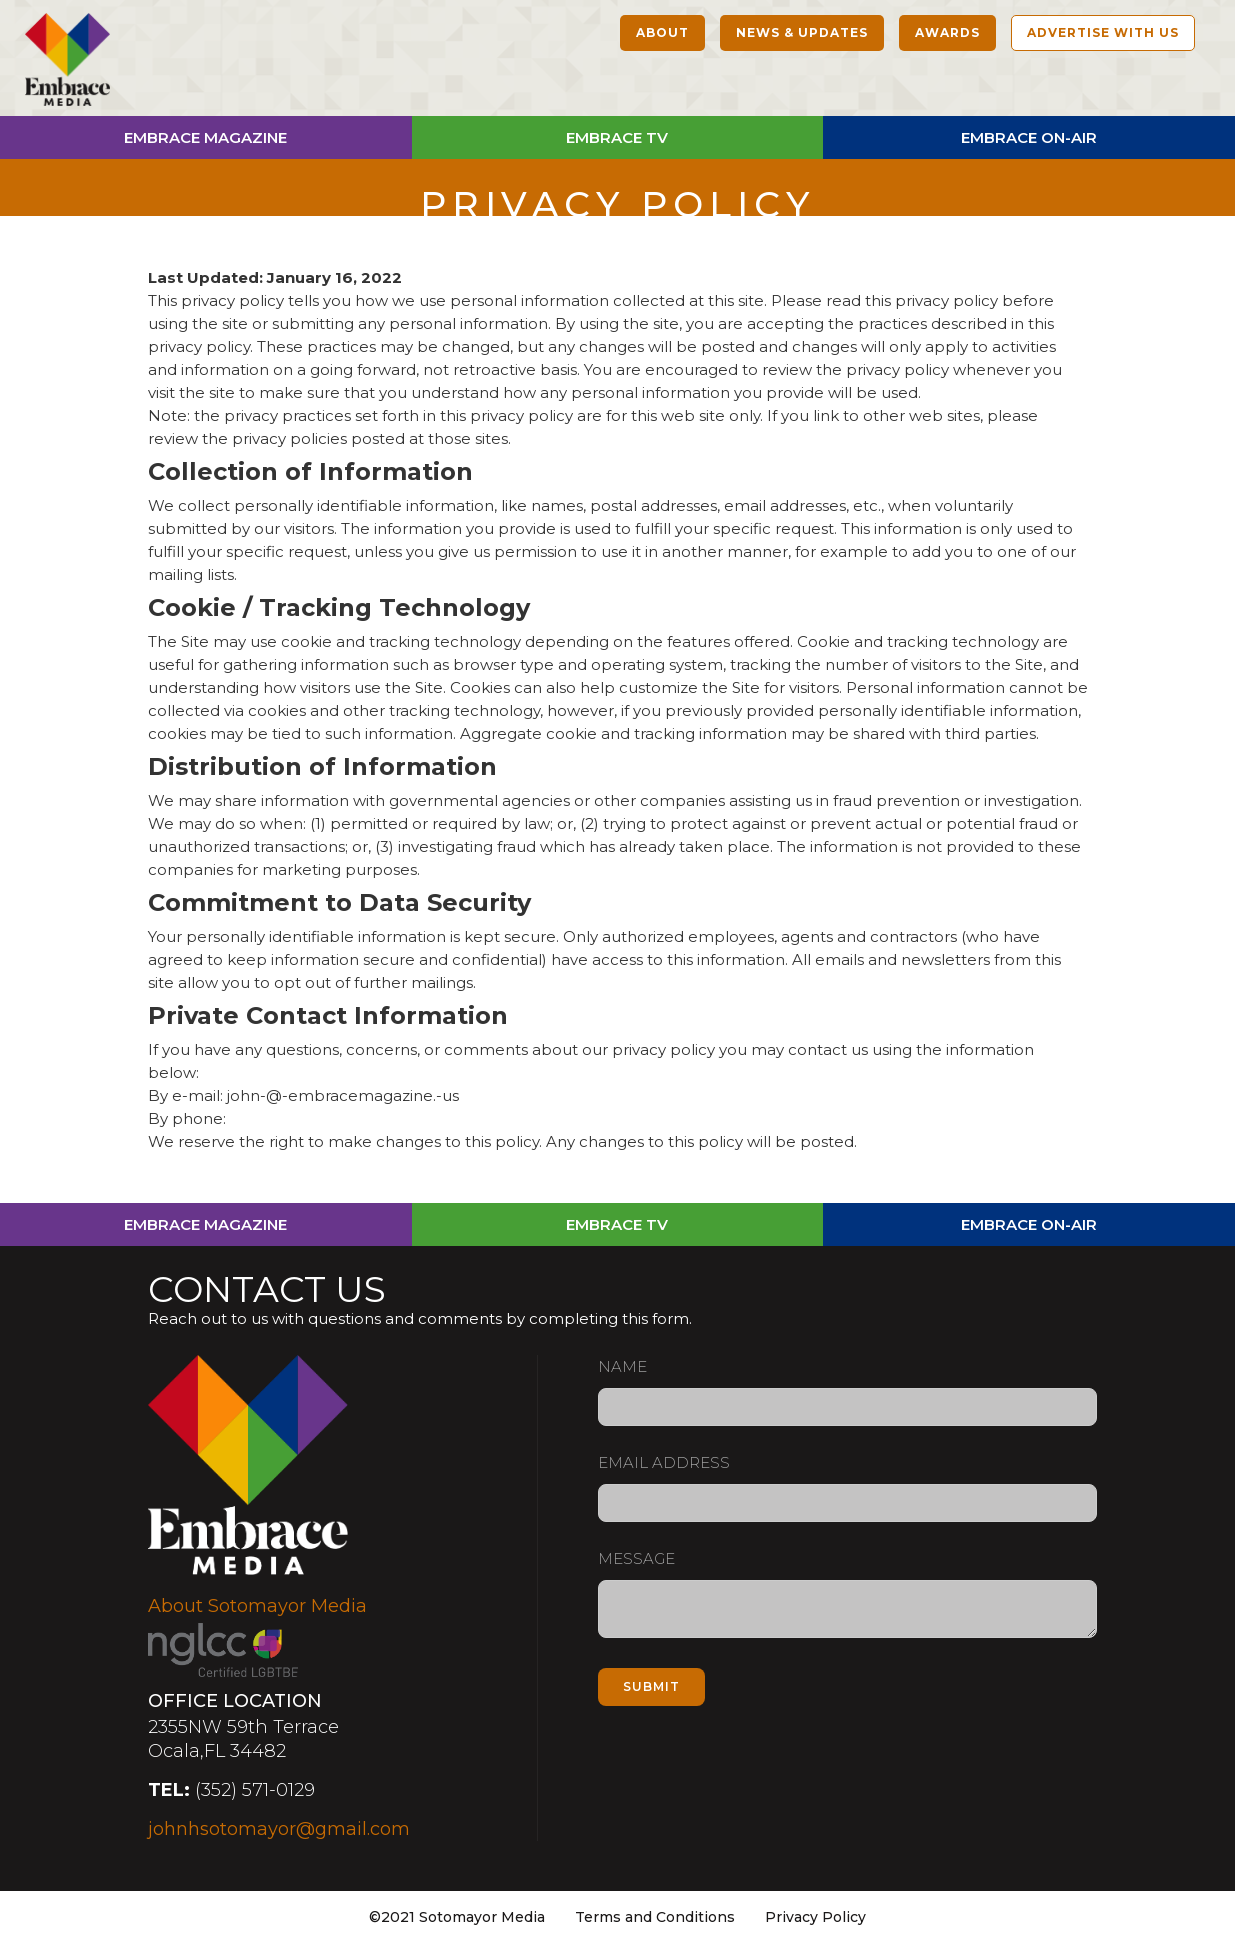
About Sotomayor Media (257, 1606)
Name (622, 1366)
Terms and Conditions (655, 1917)
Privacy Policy (815, 1917)
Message (636, 1558)
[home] (67, 63)
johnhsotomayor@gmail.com (279, 1829)
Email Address (664, 1462)
